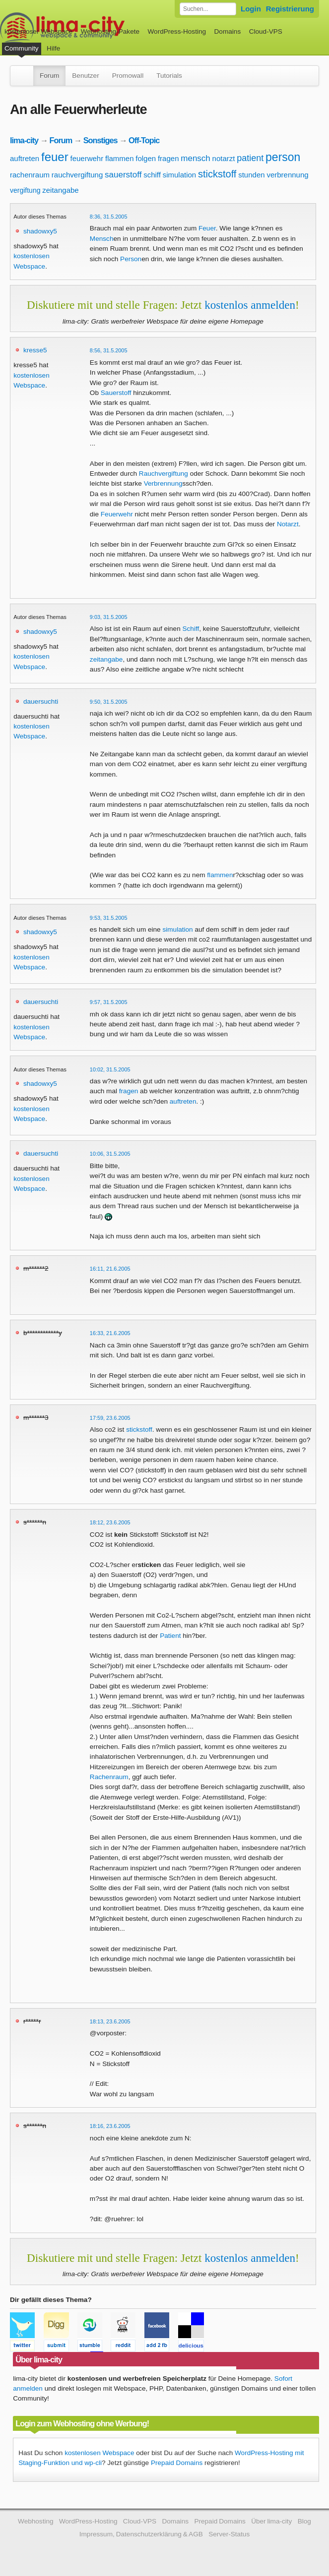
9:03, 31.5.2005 (109, 617)
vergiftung (25, 190)
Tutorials (169, 75)
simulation (180, 174)
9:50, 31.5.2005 (109, 702)
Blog (304, 2521)
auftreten (24, 158)
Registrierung (290, 8)
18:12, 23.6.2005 (110, 1522)
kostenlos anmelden (249, 304)
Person (130, 259)
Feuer (207, 228)
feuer (54, 157)
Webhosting (36, 2521)
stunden (251, 174)
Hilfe (53, 48)
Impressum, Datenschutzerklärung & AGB (141, 2534)
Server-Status (229, 2534)
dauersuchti (40, 701)
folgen (145, 158)
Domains (227, 31)
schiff (152, 174)
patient (250, 158)
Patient (170, 1635)
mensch (195, 158)
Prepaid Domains (176, 2462)
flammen (119, 158)
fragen (168, 158)
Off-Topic (144, 140)
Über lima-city (271, 2521)
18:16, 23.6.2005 (110, 2126)
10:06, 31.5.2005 (110, 1154)
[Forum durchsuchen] (208, 8)
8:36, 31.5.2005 (109, 217)
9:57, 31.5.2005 (109, 1002)
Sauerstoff (116, 392)
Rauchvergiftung (163, 473)
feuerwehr (86, 158)
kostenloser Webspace (38, 31)
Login (251, 8)
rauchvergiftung (77, 174)
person (282, 157)
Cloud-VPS (265, 31)
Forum (49, 75)
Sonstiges (100, 140)
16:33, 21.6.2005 (110, 1333)
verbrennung (287, 174)
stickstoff (217, 173)
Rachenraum (109, 1777)
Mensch (102, 238)
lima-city (24, 140)
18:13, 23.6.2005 (110, 2021)
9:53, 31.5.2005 (109, 918)
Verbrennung (163, 483)
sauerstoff (123, 174)
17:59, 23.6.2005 (110, 1418)
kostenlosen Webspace (99, 2453)
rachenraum (30, 174)
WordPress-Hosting (176, 31)
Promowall (127, 75)
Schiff (191, 628)
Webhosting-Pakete (110, 31)
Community (21, 48)
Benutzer (85, 75)
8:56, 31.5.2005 (109, 350)
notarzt (223, 158)
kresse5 (35, 350)
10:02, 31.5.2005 (110, 1069)
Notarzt (288, 524)
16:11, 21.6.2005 (110, 1269)
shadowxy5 (40, 231)
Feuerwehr (117, 514)
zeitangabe (60, 190)
